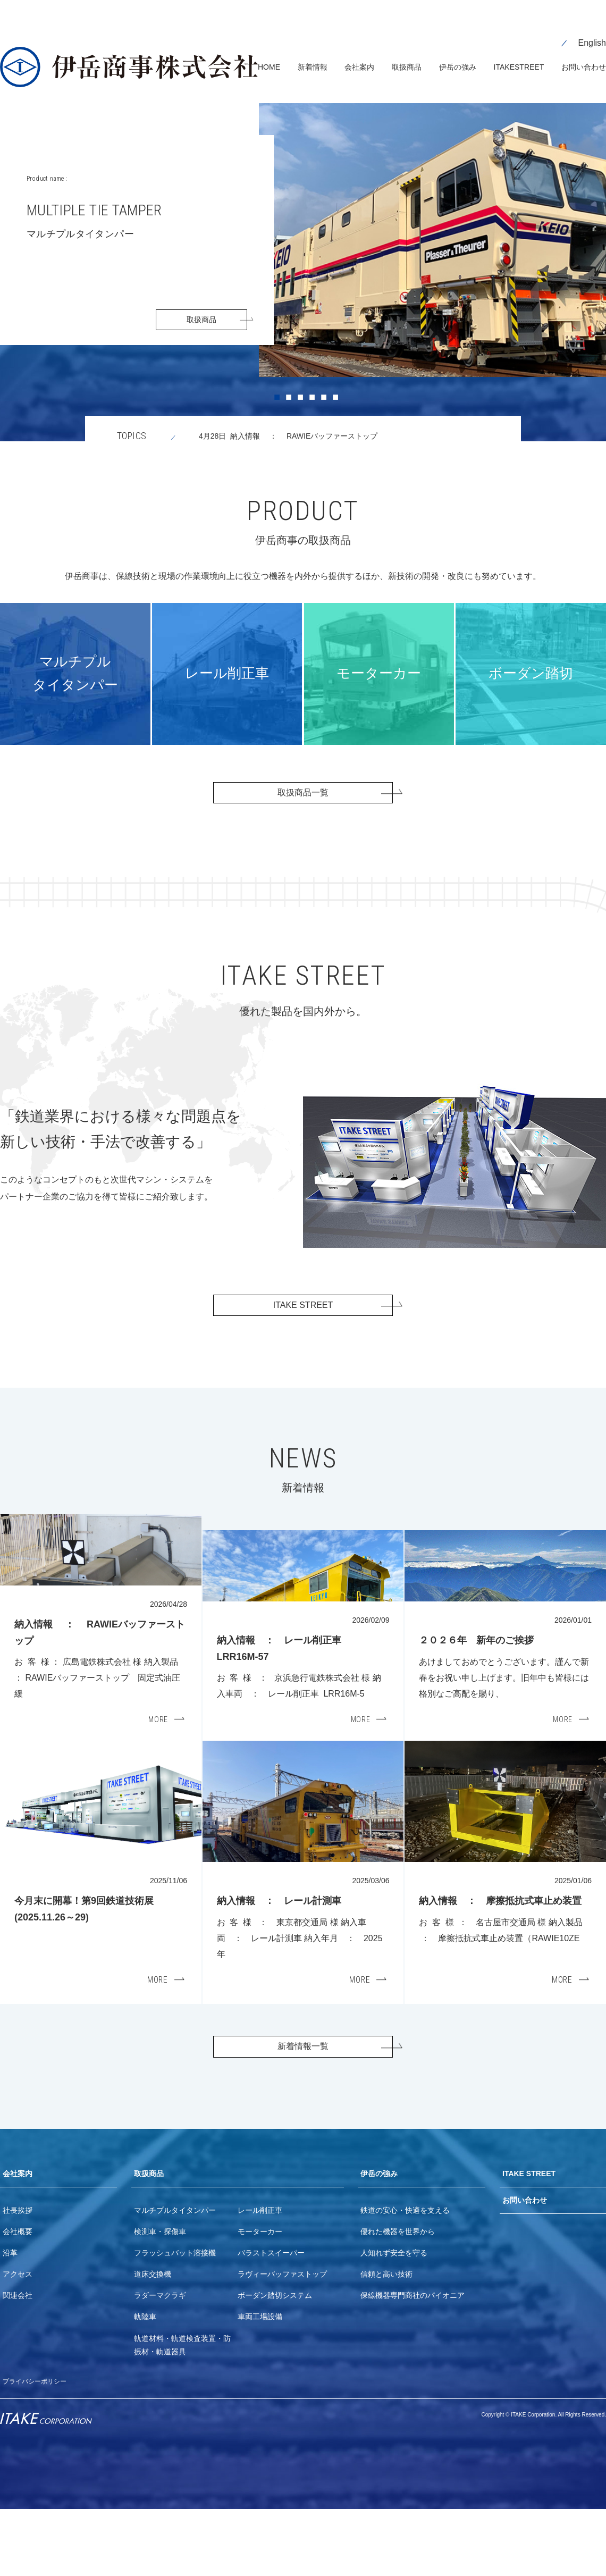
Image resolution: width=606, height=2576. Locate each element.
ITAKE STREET (303, 1303)
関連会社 (17, 2363)
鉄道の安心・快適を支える (405, 2277)
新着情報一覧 (303, 2106)
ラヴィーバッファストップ (282, 2341)
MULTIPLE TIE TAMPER (134, 192)
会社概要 (17, 2298)
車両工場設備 (260, 2384)
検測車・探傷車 (160, 2298)
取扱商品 (201, 303)
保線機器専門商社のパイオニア (412, 2363)
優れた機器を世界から (397, 2298)
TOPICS (132, 420)
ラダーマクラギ (160, 2363)
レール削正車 (260, 2277)
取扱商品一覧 (303, 782)
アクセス (17, 2341)
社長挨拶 (17, 2277)
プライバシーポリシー (40, 2448)
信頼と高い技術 (386, 2341)
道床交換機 (152, 2341)
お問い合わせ (527, 2268)
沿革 (10, 2319)
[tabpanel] (303, 257)
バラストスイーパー (271, 2319)
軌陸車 (145, 2384)
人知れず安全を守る (393, 2319)
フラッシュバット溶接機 (175, 2319)
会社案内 (20, 2238)
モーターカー (260, 2298)
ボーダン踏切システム (275, 2363)
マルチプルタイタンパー (175, 2277)
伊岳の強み (381, 2238)
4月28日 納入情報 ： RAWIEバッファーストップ (313, 420)
